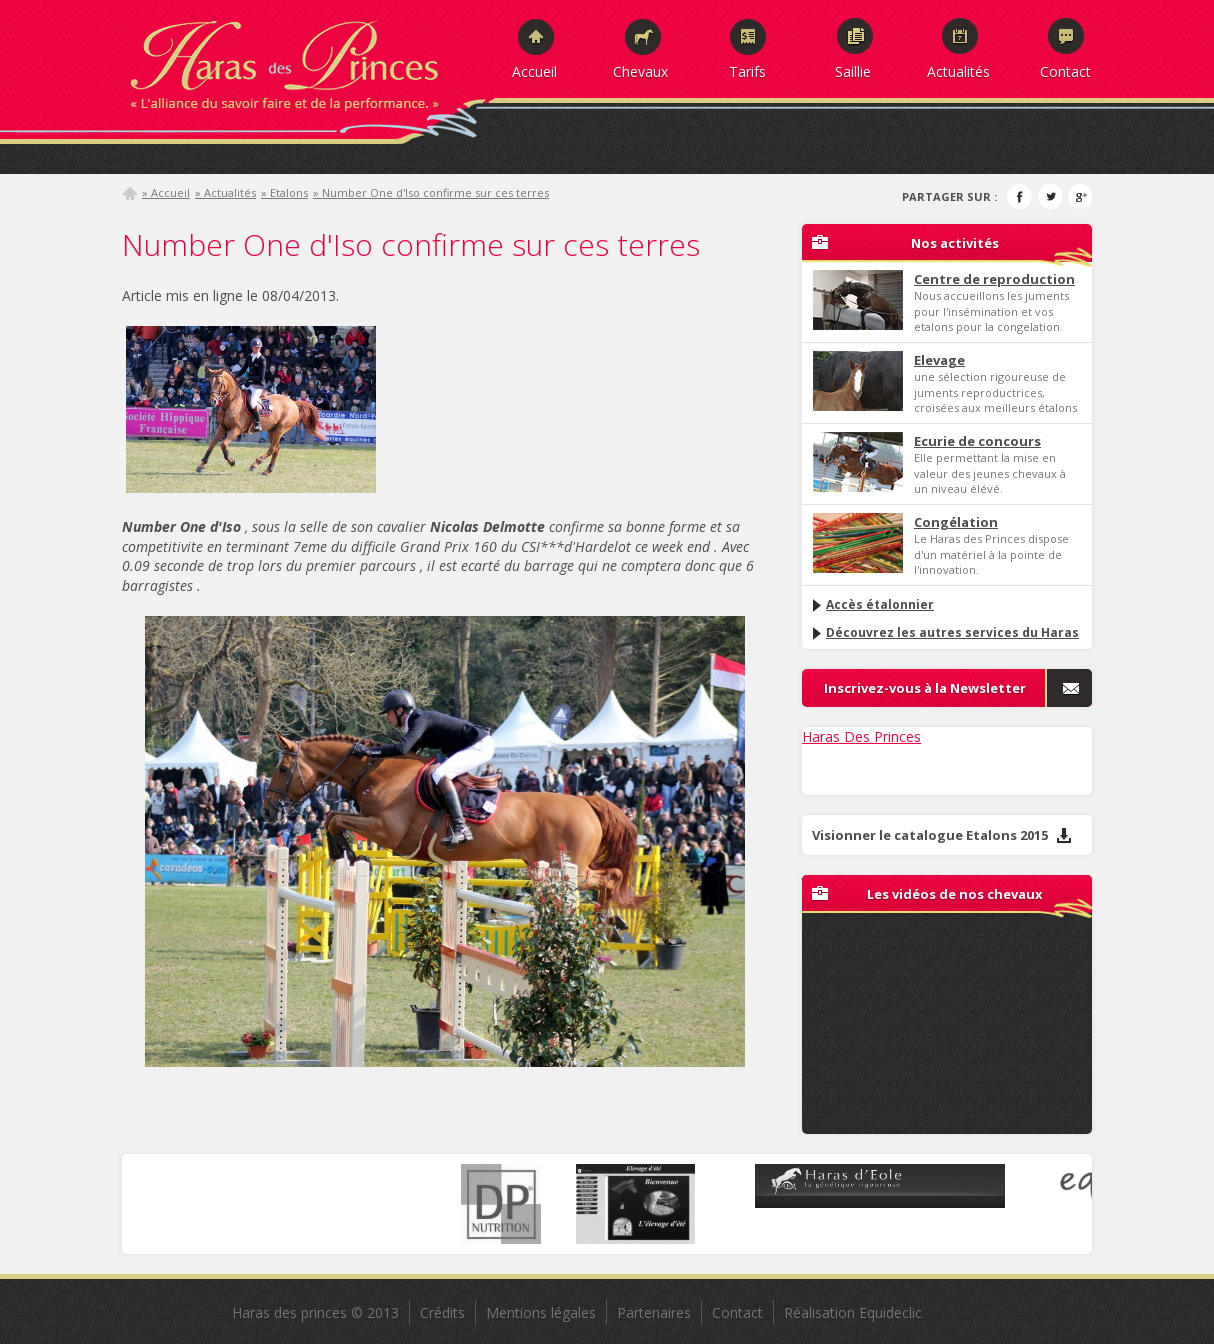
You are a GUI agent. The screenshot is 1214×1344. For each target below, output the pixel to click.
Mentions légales (541, 1312)
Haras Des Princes (861, 736)
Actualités (958, 71)
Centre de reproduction (994, 279)
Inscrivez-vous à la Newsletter (925, 688)
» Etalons (284, 192)
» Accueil (166, 192)
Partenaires (654, 1312)
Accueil (534, 71)
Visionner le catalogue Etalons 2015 (942, 835)
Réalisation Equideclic (853, 1312)
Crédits (442, 1312)
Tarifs (747, 71)
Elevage (939, 360)
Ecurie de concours (977, 441)
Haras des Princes (307, 60)
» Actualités (225, 192)
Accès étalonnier (872, 604)
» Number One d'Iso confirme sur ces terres (431, 192)
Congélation (956, 522)
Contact (1065, 71)
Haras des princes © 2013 (315, 1312)
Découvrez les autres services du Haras (944, 632)
